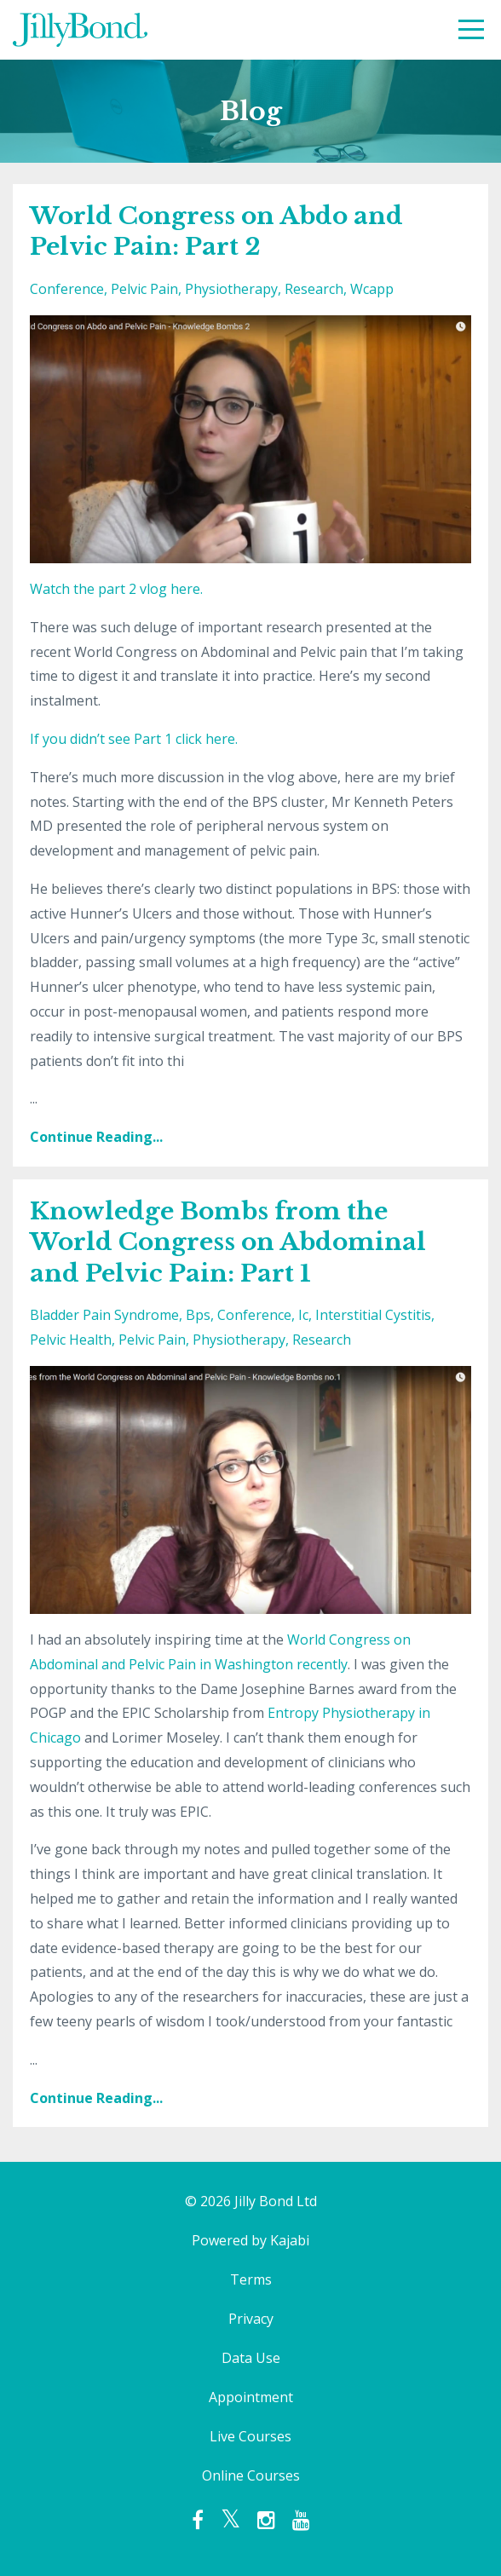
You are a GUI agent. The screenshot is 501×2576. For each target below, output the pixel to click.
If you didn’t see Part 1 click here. (134, 738)
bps (198, 1314)
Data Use (251, 2357)
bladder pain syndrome (104, 1314)
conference (67, 288)
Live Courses (250, 2436)
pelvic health (71, 1339)
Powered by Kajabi (250, 2240)
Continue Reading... (96, 1136)
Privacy (251, 2318)
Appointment (251, 2397)
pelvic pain (144, 288)
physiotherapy (231, 288)
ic (303, 1314)
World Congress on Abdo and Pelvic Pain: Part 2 (216, 231)
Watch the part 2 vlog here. (116, 588)
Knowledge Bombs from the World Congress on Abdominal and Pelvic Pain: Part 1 (228, 1242)
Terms (251, 2279)
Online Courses (251, 2475)
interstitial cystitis (373, 1314)
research (314, 288)
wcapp (372, 288)
